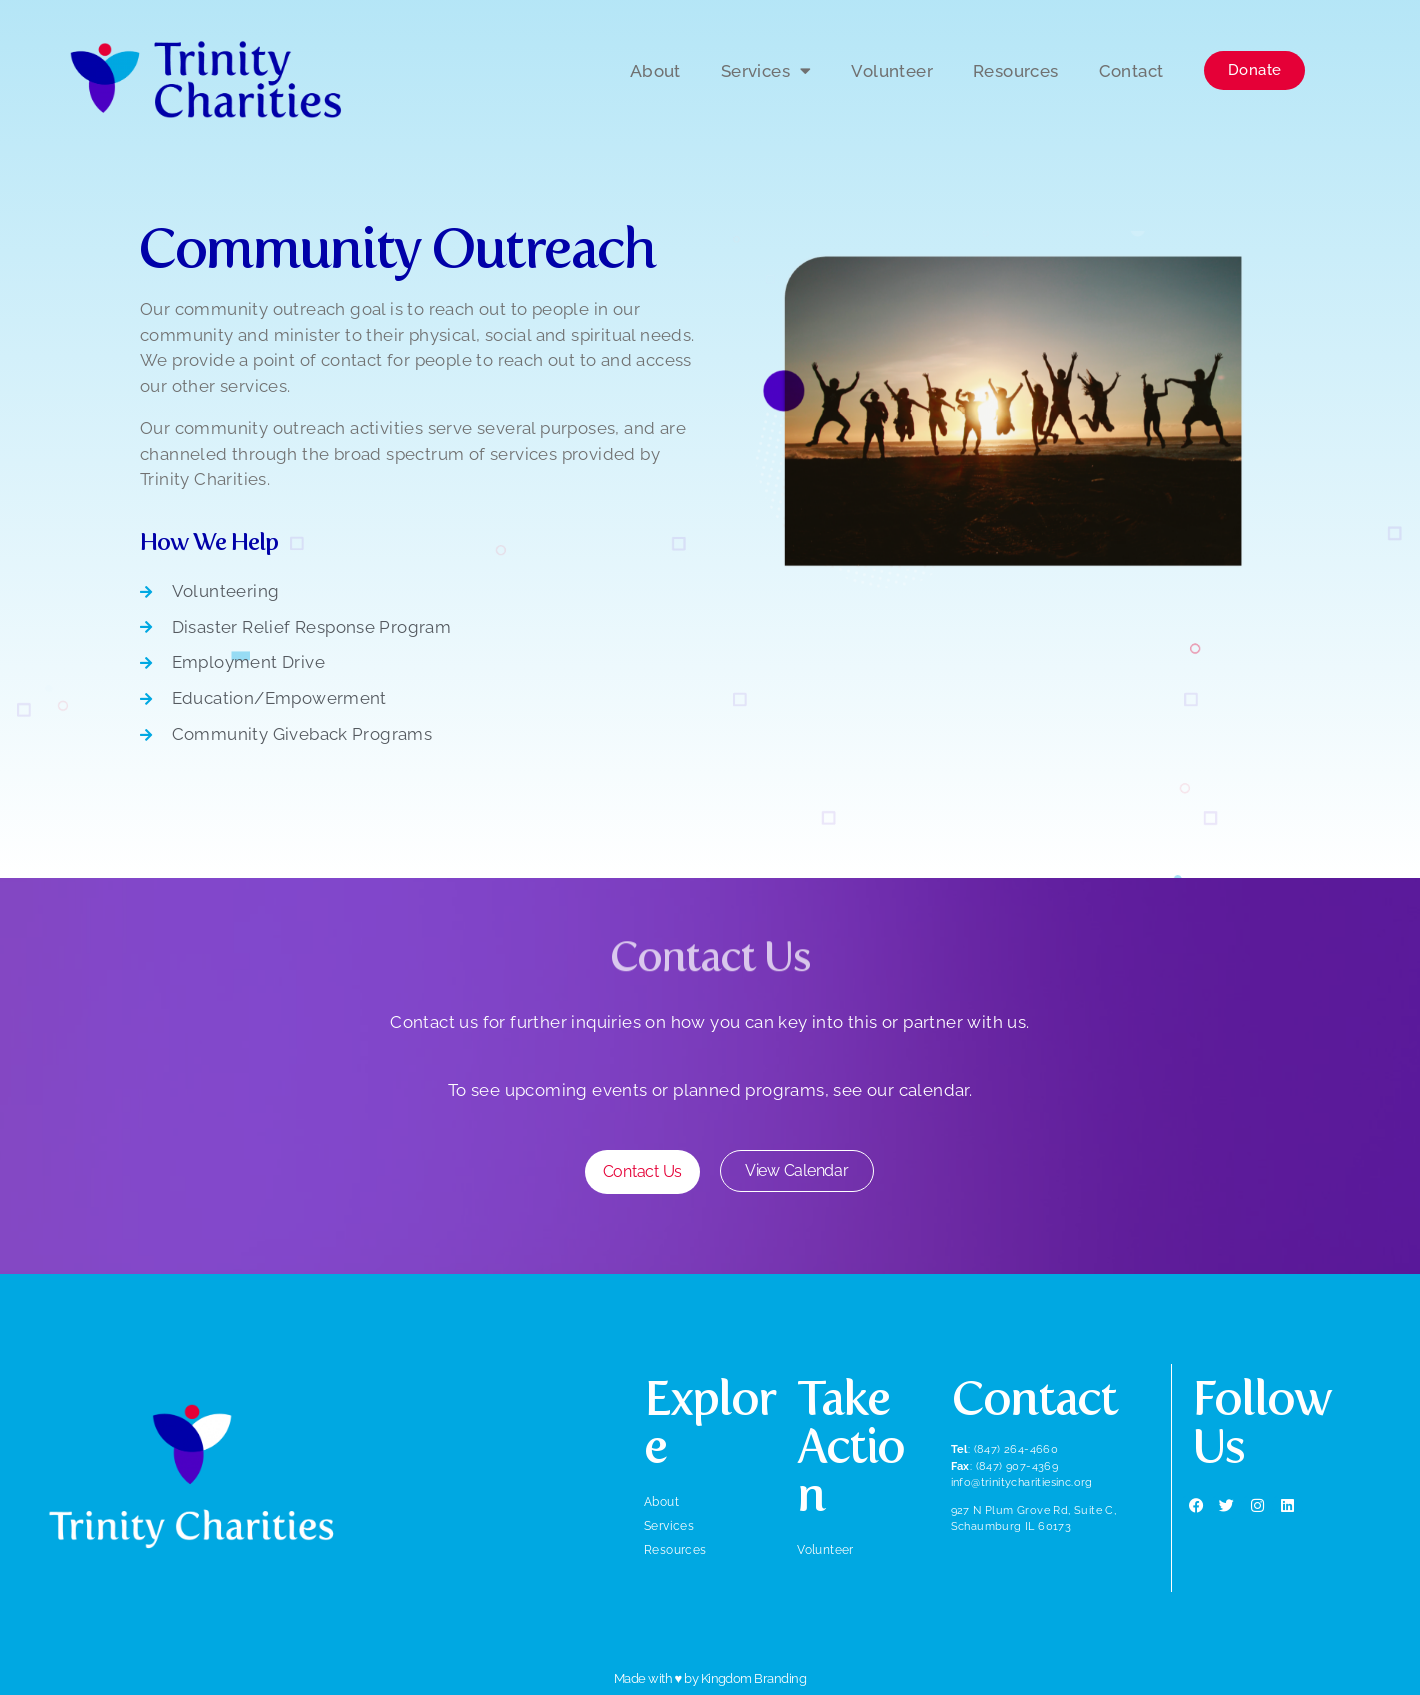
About (655, 71)
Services (766, 70)
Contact (1131, 71)
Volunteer (892, 71)
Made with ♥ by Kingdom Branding (710, 1678)
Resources (1016, 71)
